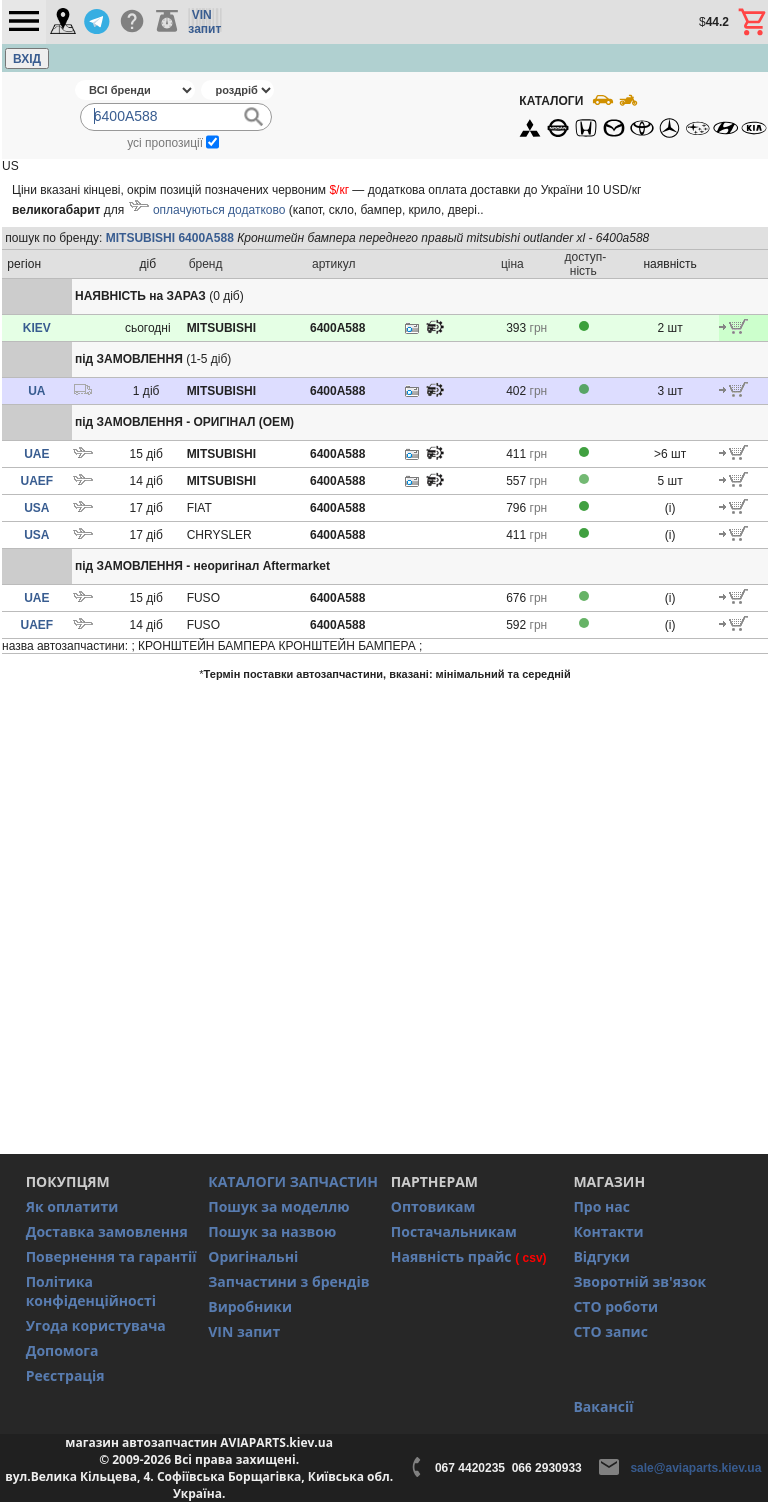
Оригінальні (253, 1256)
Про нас (601, 1206)
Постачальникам (454, 1231)
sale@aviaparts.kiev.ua (695, 1468)
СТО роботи (615, 1306)
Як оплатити (72, 1206)
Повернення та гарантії (111, 1256)
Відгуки (601, 1256)
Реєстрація (65, 1375)
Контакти (608, 1231)
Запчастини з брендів (288, 1281)
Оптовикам (433, 1206)
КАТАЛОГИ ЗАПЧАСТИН (293, 1181)
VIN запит (244, 1331)
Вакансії (603, 1406)
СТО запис (610, 1331)
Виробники (250, 1306)
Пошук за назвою (272, 1231)
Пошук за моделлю (278, 1206)
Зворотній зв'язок (639, 1281)
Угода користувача (96, 1325)
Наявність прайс (451, 1256)
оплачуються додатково (219, 210)
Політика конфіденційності (91, 1291)
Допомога (62, 1350)
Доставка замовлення (107, 1231)
